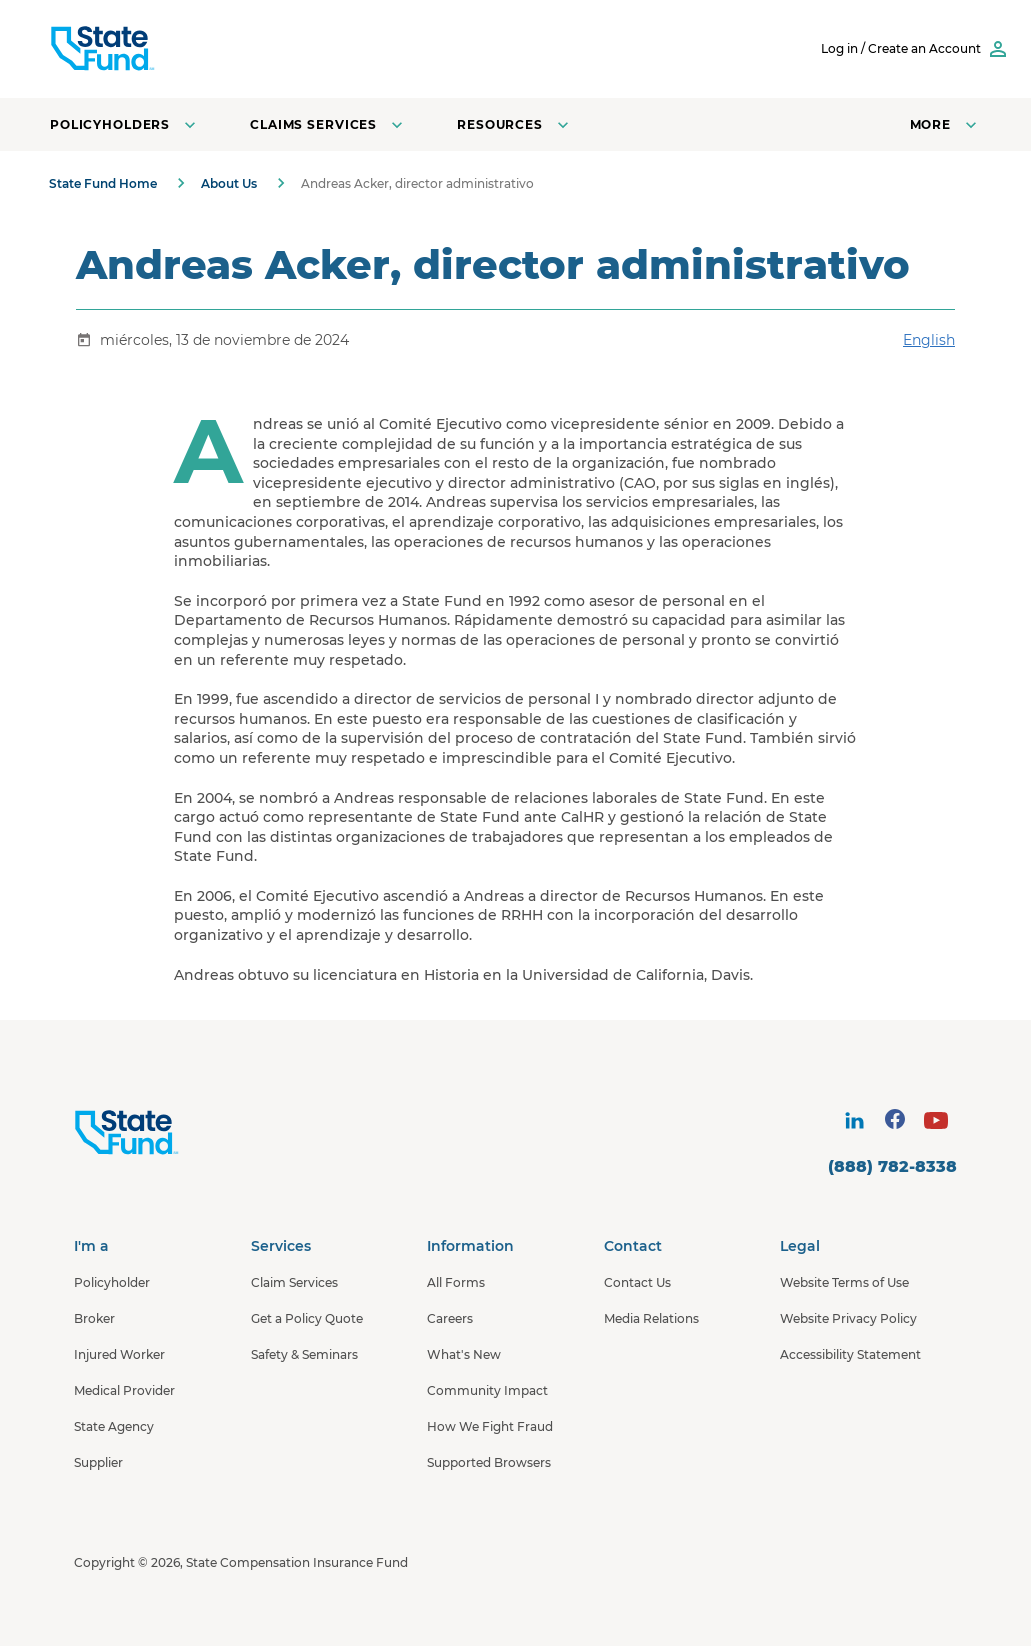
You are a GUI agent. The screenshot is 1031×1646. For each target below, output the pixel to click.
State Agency (114, 1426)
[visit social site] (854, 1121)
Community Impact (487, 1390)
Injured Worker (119, 1354)
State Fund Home (103, 183)
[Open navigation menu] (945, 124)
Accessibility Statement (850, 1354)
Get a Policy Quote (307, 1318)
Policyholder (112, 1282)
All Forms (456, 1282)
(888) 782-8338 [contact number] (892, 1166)
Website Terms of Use (844, 1282)
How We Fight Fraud (490, 1426)
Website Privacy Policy (848, 1318)
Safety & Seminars (304, 1354)
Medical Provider (124, 1390)
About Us (229, 183)
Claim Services (294, 1282)
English (929, 340)
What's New (464, 1354)
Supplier (98, 1462)
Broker (94, 1318)
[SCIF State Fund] (179, 49)
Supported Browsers (489, 1462)
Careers (450, 1318)
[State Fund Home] (179, 1133)
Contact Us (637, 1282)
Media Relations (651, 1318)
